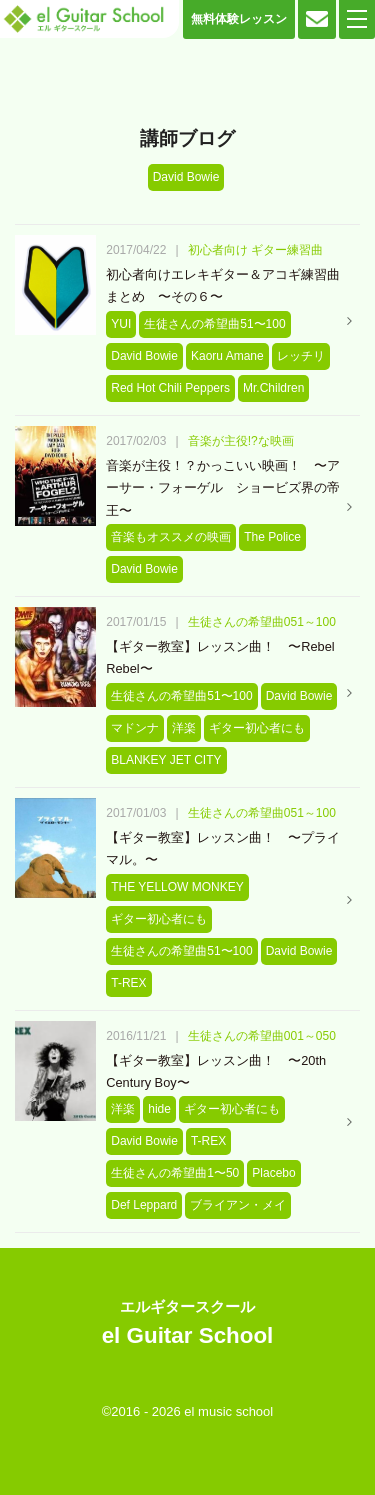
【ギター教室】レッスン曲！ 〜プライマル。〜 (223, 848)
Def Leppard (144, 1205)
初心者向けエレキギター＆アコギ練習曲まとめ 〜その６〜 (223, 285)
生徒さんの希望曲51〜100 (214, 324)
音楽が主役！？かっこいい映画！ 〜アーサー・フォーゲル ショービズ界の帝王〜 (223, 488)
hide (159, 1109)
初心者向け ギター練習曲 (255, 250)
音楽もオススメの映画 (171, 537)
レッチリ (301, 356)
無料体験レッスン (239, 19)
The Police (272, 537)
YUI (121, 324)
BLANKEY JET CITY (166, 760)
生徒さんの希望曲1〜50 (175, 1173)
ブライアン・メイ (238, 1205)
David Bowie (144, 356)
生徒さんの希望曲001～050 (262, 1036)
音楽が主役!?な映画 (241, 441)
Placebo (273, 1173)
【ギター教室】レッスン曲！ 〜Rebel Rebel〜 (220, 657)
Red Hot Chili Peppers (170, 388)
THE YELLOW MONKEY (177, 887)
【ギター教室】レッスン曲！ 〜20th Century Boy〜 (216, 1071)
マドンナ (135, 728)
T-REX (128, 983)
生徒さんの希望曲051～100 (262, 622)
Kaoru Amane (227, 356)
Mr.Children (273, 388)
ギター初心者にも (257, 728)
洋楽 (184, 728)
